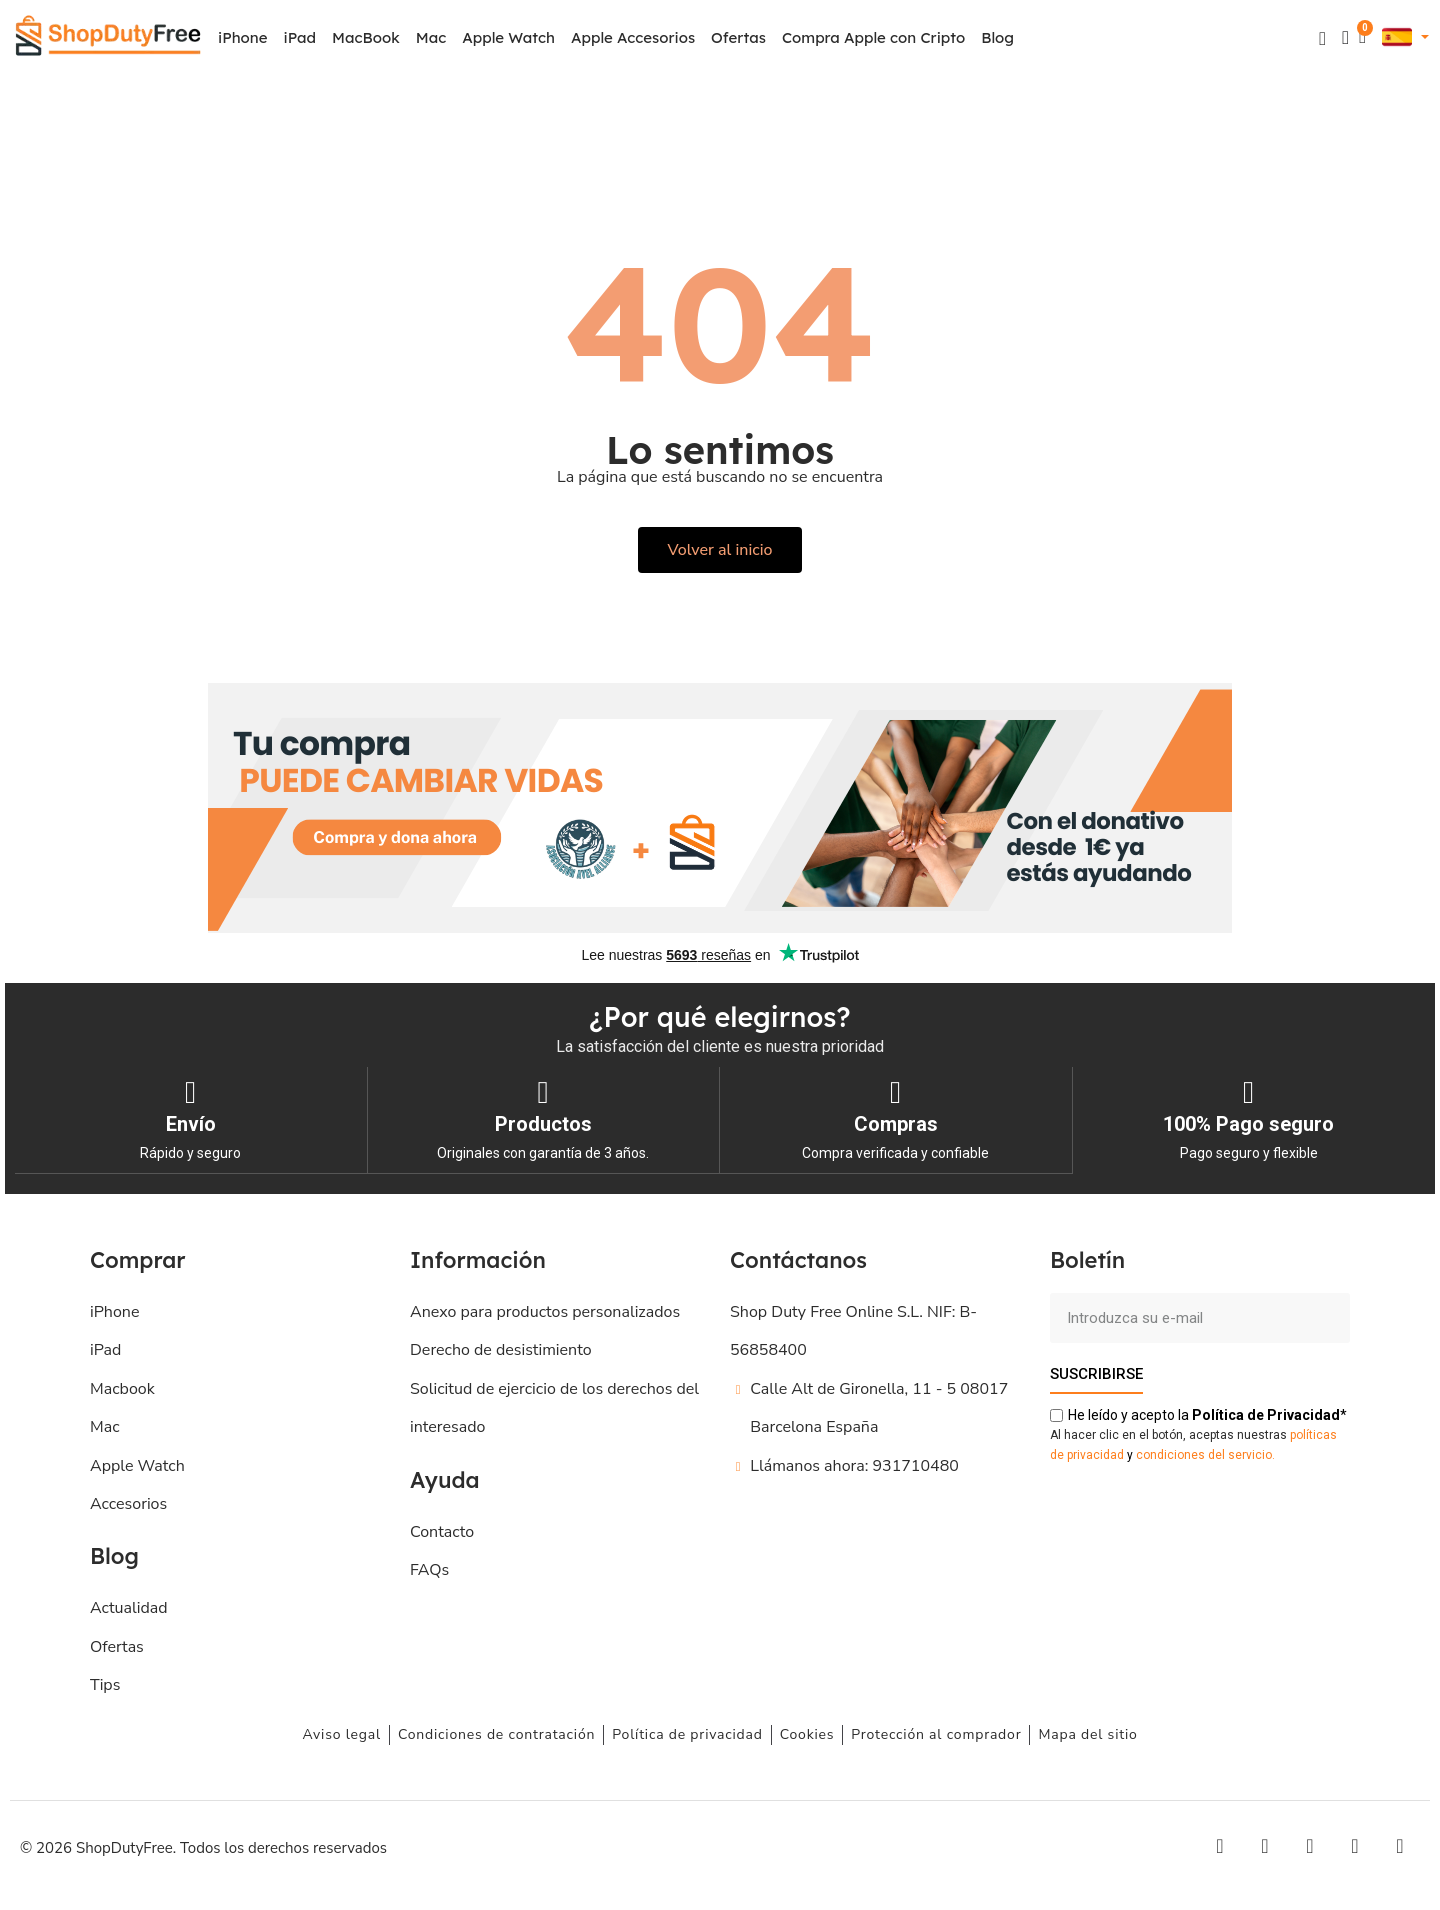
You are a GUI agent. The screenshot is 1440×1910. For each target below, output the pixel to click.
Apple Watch (508, 37)
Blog (997, 37)
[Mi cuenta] (1345, 37)
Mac (431, 37)
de (1266, 1414)
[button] (1322, 38)
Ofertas (738, 37)
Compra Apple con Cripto (873, 37)
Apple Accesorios (633, 37)
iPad (300, 37)
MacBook (366, 37)
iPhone (243, 37)
